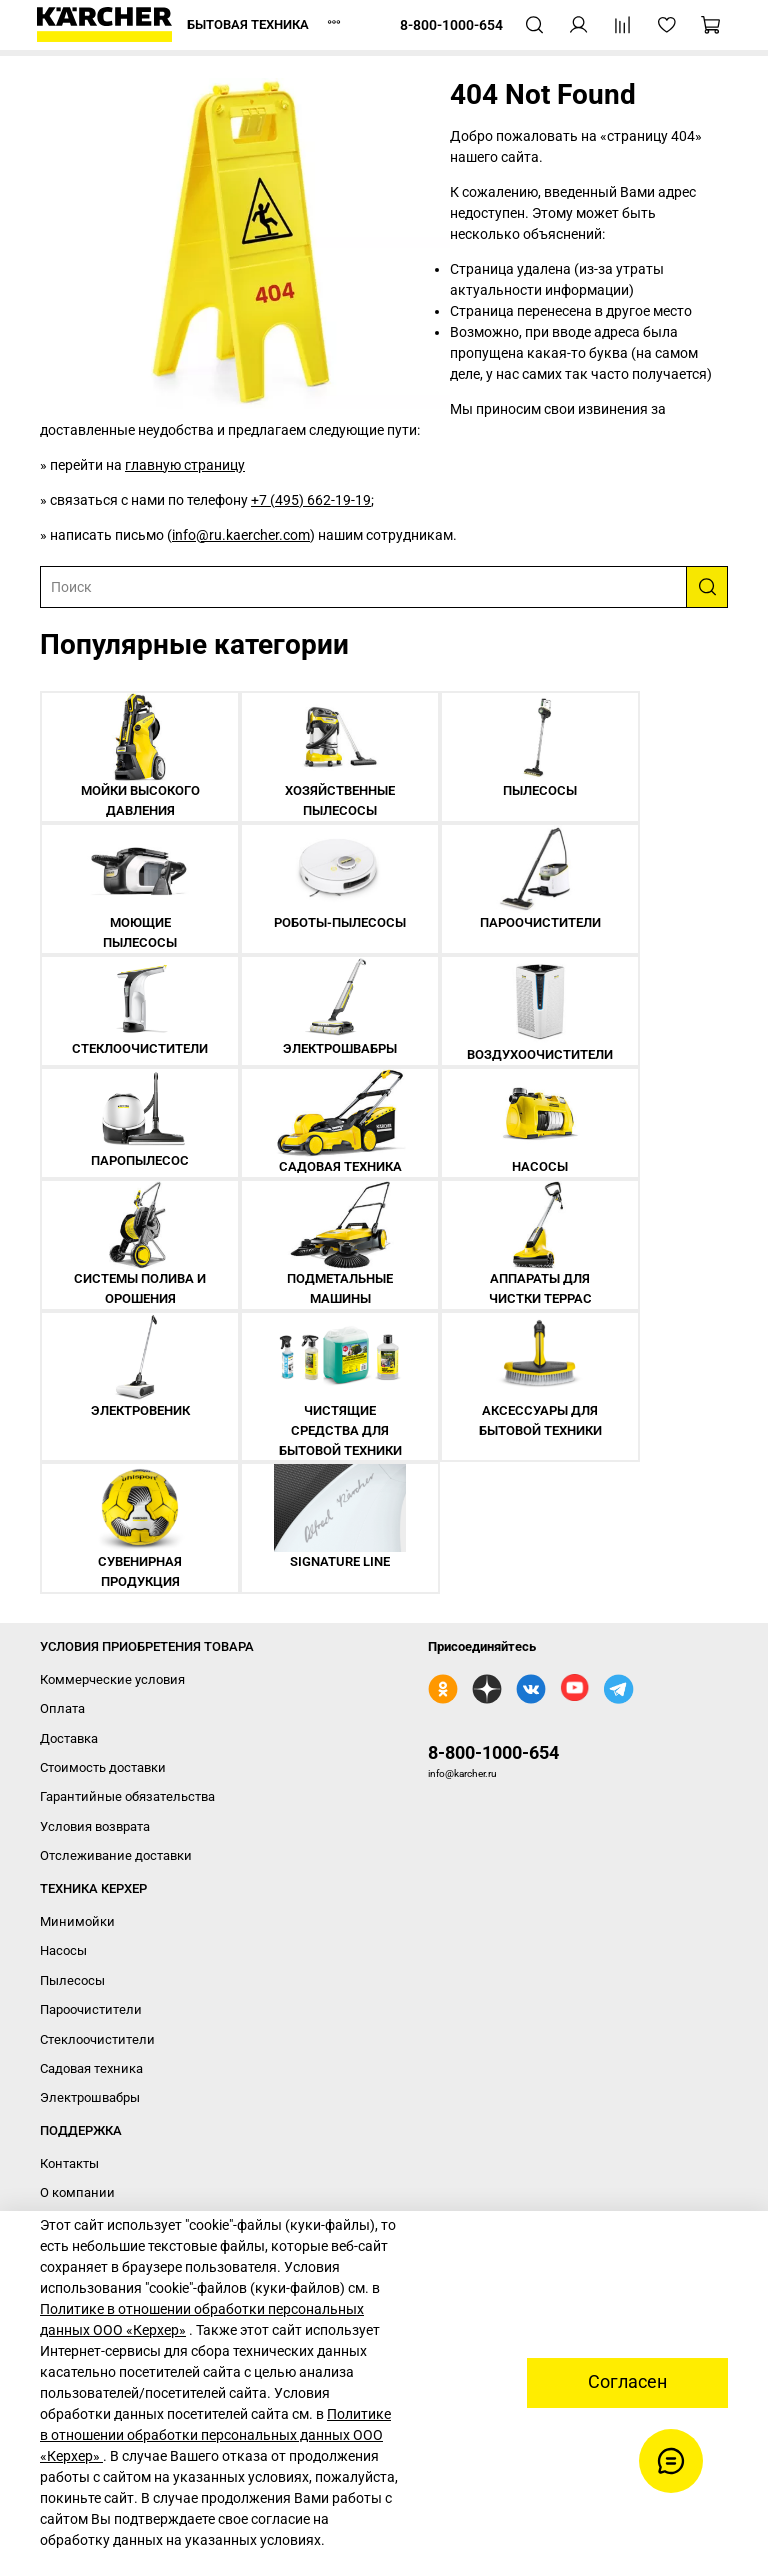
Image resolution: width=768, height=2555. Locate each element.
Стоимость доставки (103, 1767)
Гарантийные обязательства (127, 1796)
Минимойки (77, 1921)
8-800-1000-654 (493, 1752)
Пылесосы (72, 1980)
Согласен (627, 2382)
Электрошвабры (90, 2097)
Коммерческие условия (112, 1679)
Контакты (69, 2163)
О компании (77, 2192)
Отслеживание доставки (116, 1855)
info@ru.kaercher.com (241, 535)
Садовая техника (91, 2068)
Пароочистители (91, 2009)
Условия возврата (95, 1826)
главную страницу (185, 465)
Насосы (63, 1950)
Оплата (62, 1708)
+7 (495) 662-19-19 (311, 500)
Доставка (69, 1738)
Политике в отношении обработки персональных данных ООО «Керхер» (215, 2435)
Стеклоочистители (97, 2039)
